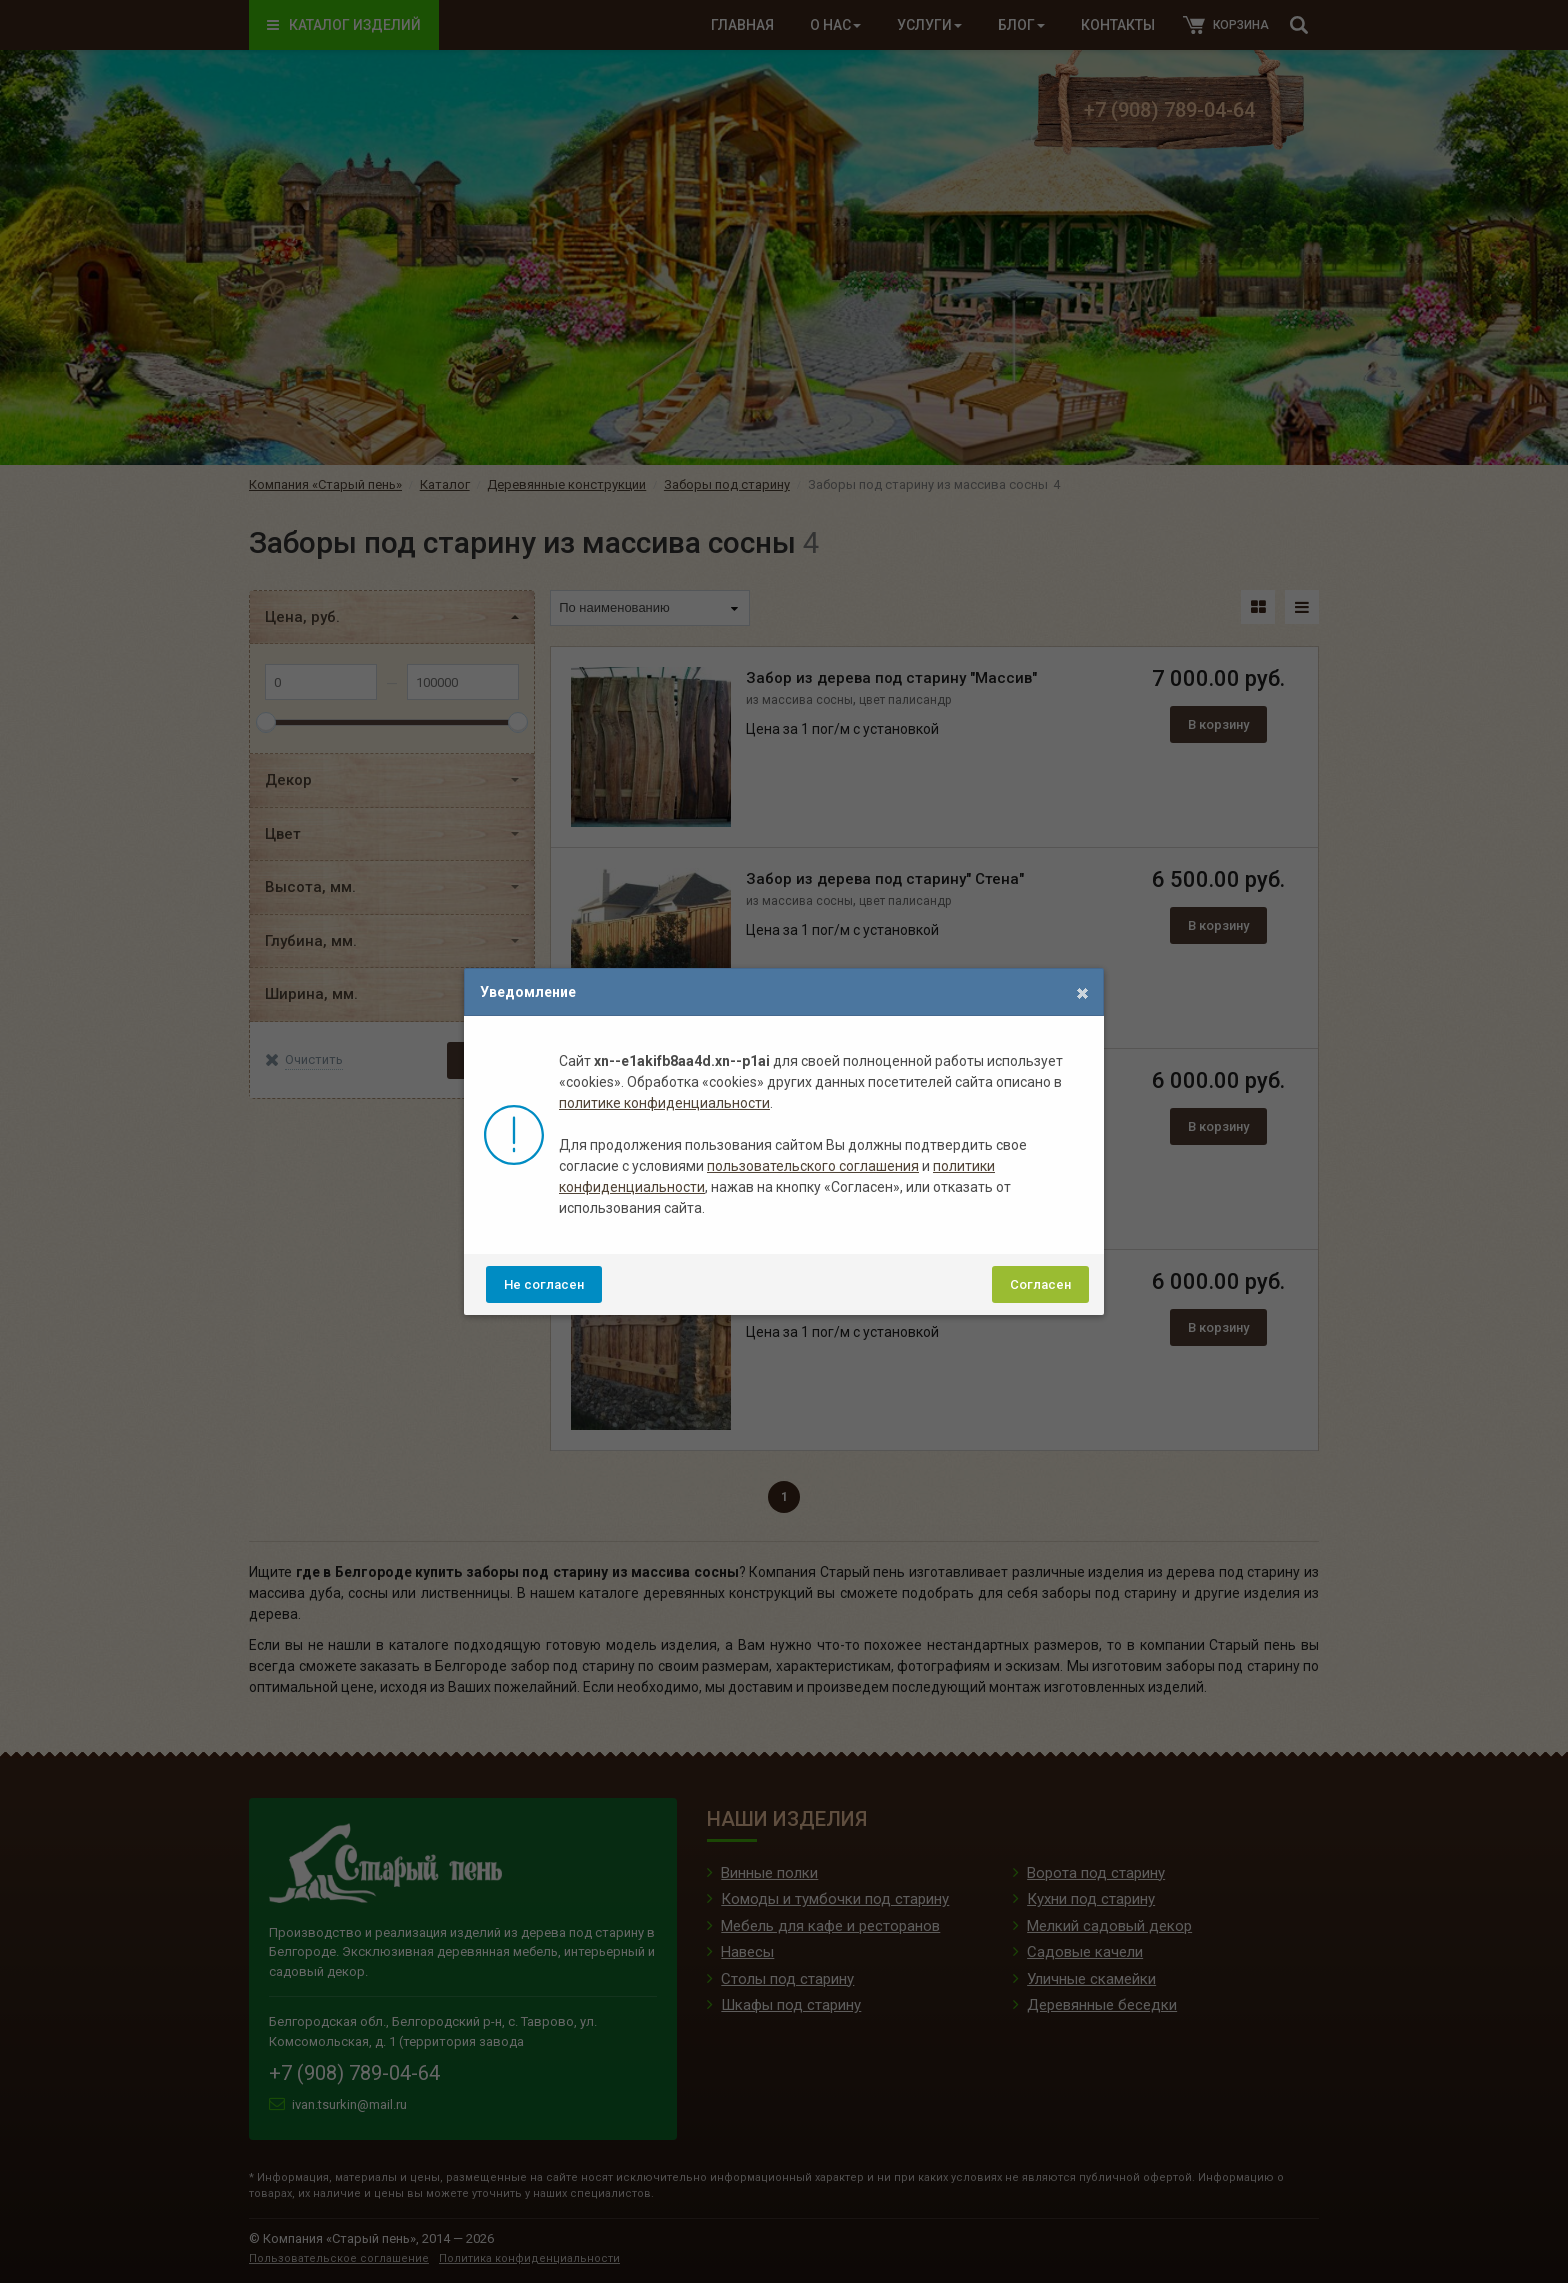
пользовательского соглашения (813, 1166)
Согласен (1040, 1284)
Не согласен (544, 1284)
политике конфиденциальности (664, 1103)
